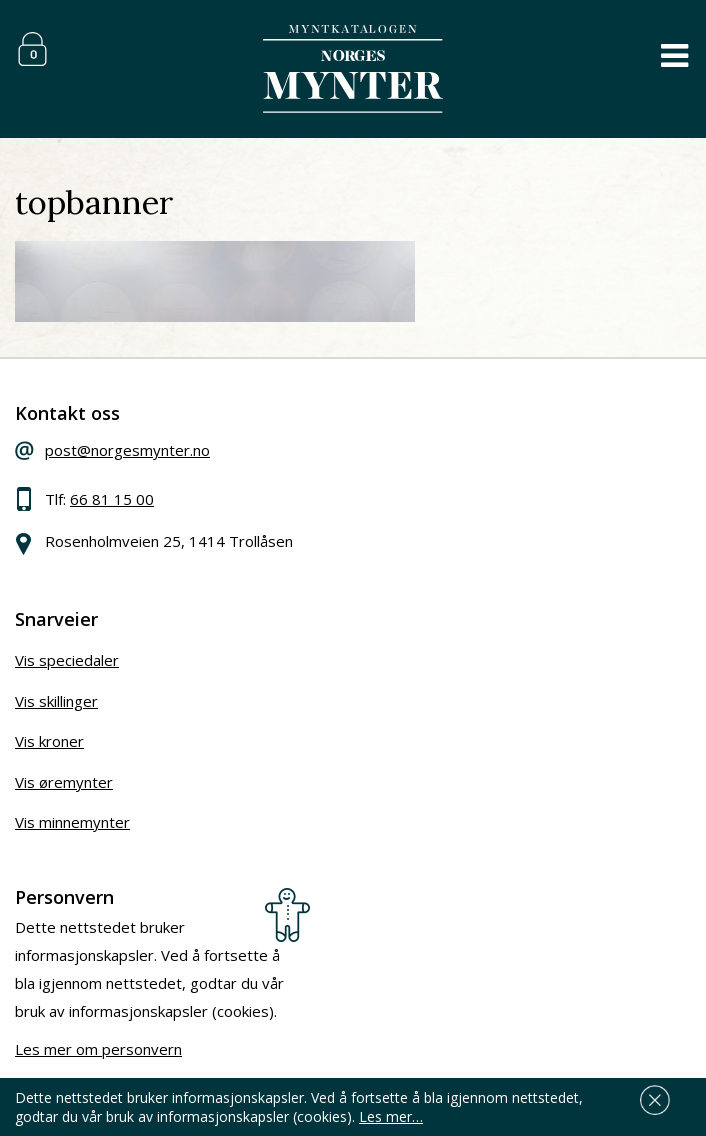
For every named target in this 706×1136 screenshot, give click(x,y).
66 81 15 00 (112, 499)
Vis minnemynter (72, 822)
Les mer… (391, 1116)
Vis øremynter (64, 782)
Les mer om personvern (98, 1049)
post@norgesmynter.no (127, 450)
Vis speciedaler (67, 660)
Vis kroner (49, 741)
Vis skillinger (56, 701)
